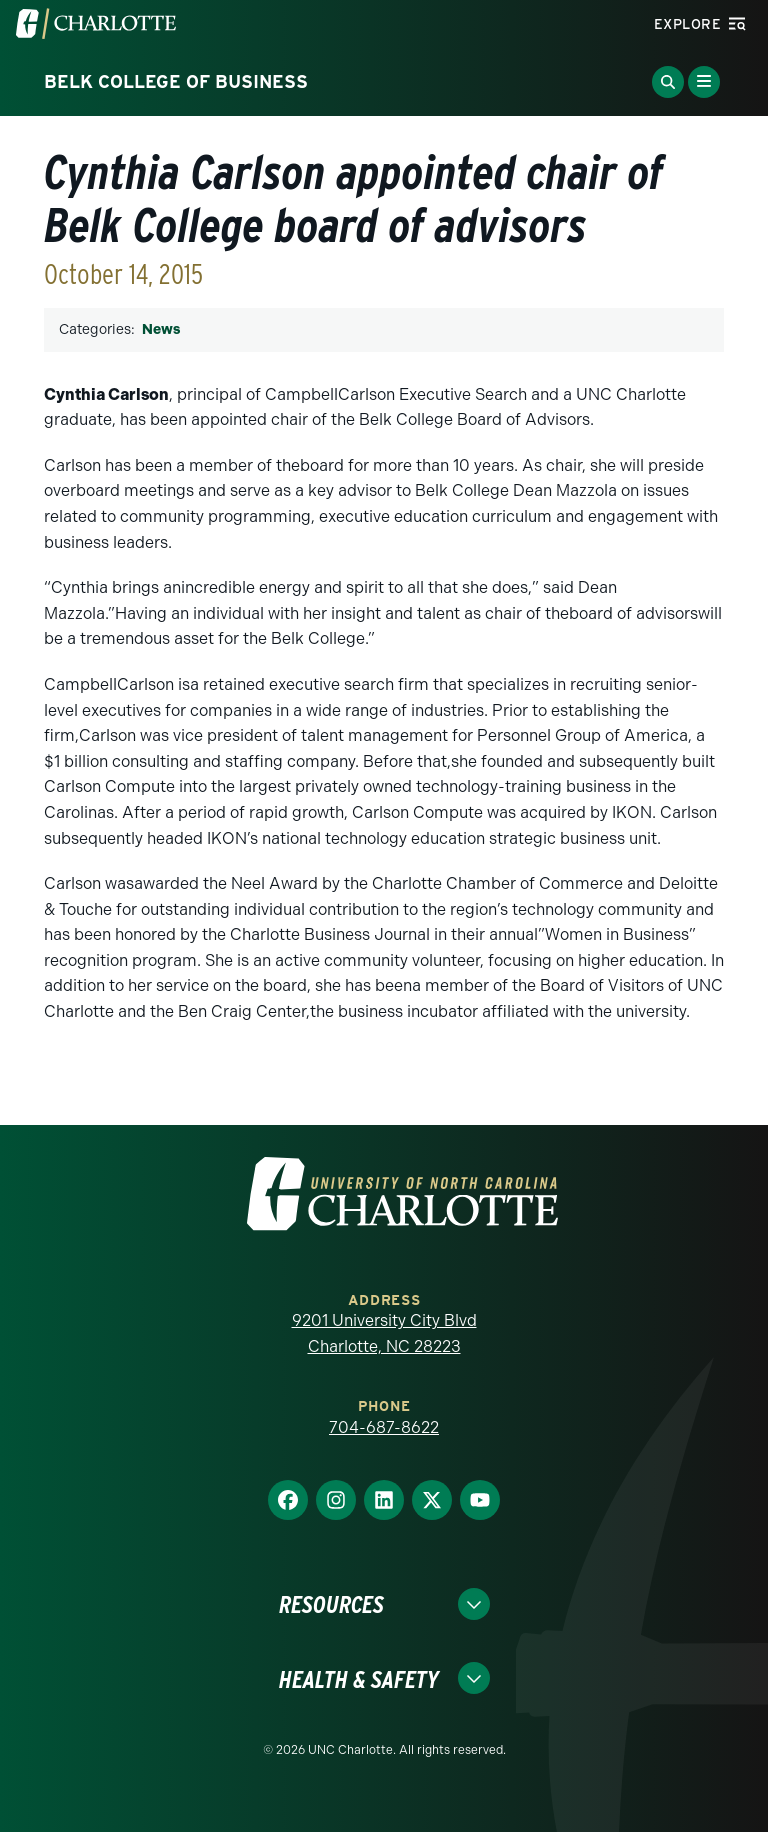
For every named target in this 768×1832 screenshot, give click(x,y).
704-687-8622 (384, 1427)
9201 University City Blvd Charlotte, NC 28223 (384, 1333)
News (161, 329)
